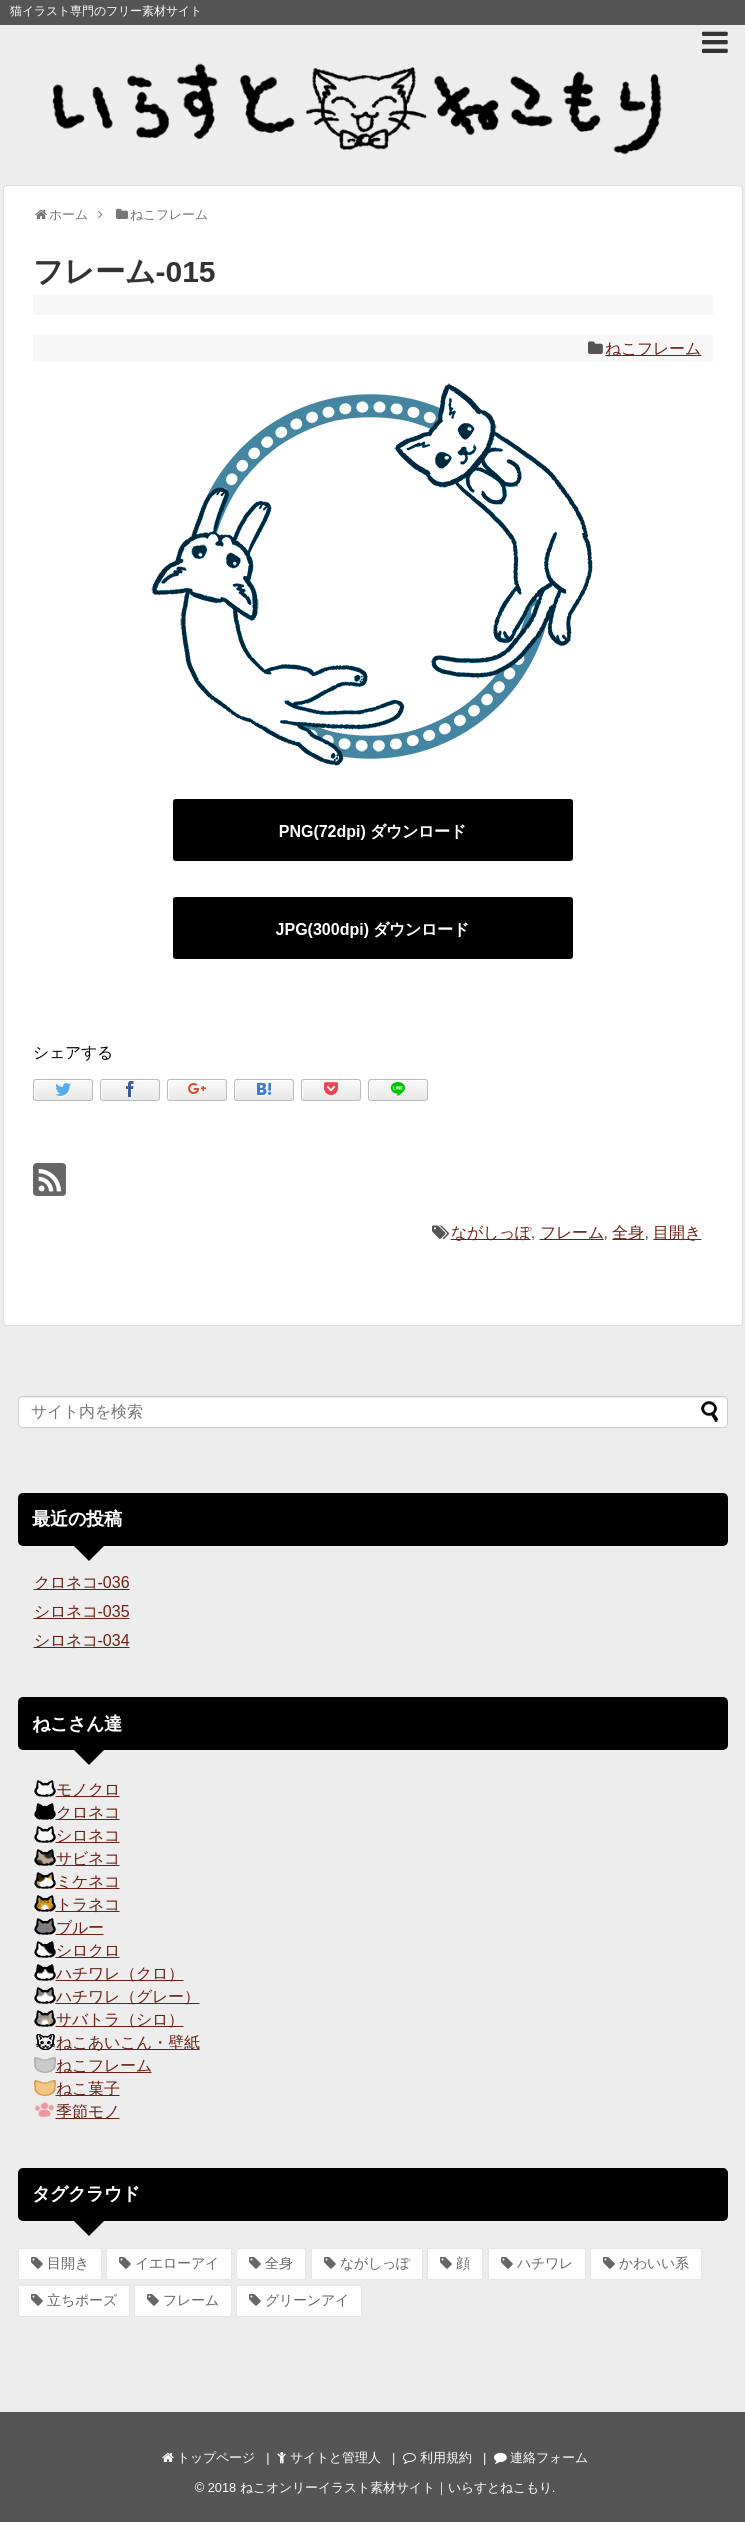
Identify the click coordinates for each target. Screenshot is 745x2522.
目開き (677, 1232)
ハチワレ (545, 2263)
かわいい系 (654, 2263)
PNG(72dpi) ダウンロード (373, 831)
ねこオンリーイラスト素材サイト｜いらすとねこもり (396, 2487)
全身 (628, 1232)
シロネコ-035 (82, 1611)
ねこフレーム (653, 348)
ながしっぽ (491, 1232)
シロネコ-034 (82, 1640)
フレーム (572, 1232)
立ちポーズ (82, 2300)
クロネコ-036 (82, 1582)
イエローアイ (177, 2263)
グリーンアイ (307, 2300)
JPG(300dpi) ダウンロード (373, 929)
